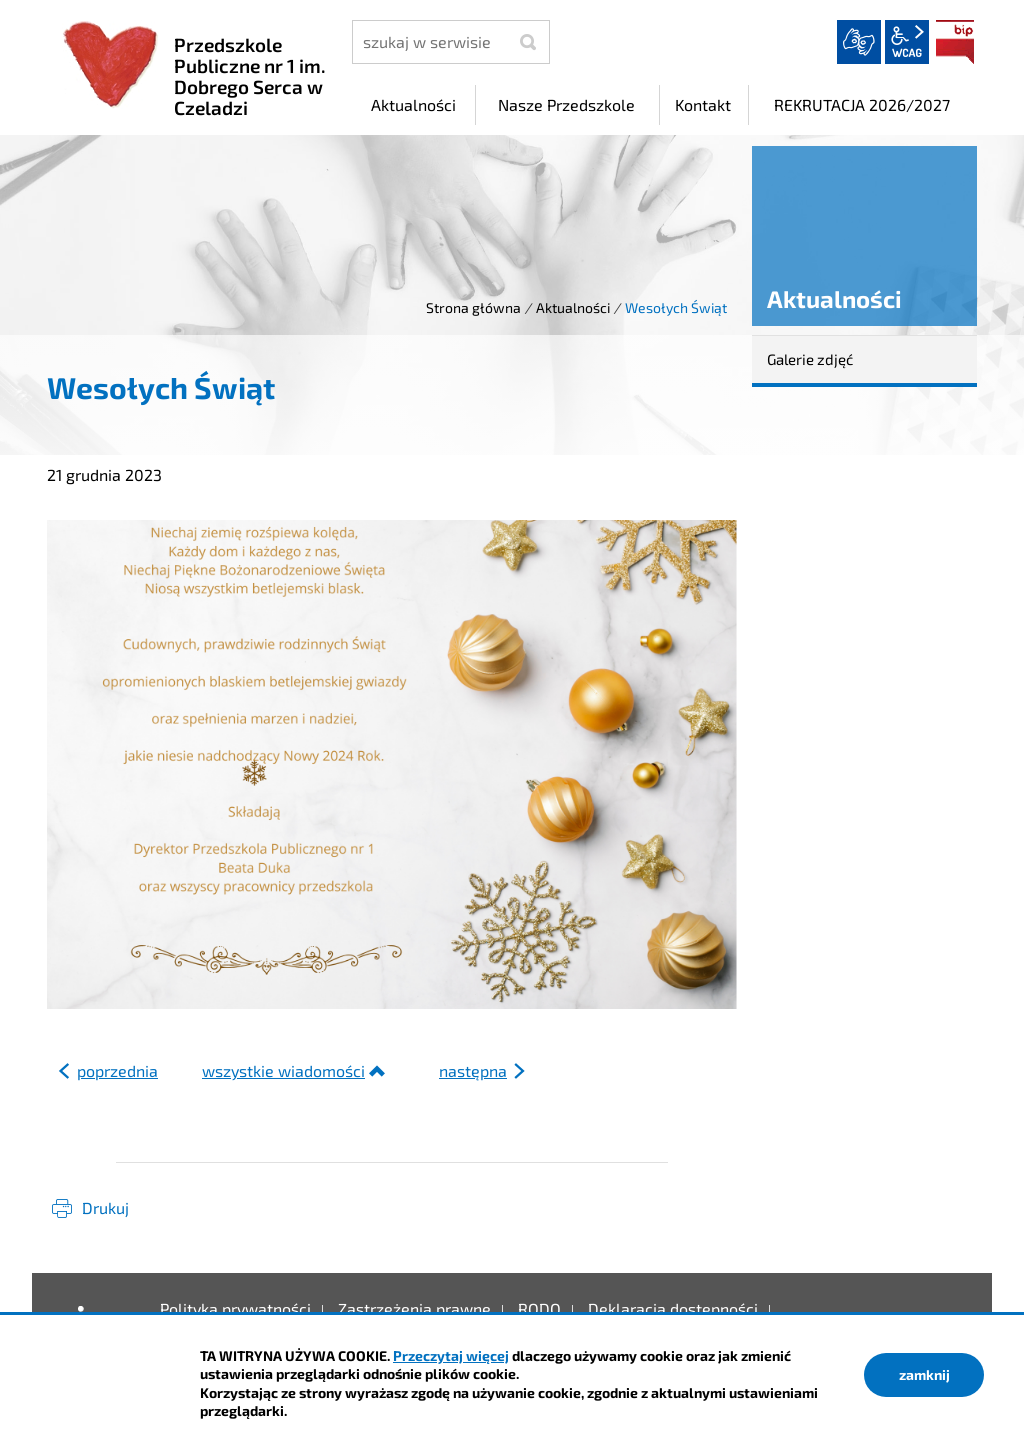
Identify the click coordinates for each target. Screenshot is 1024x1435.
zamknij (924, 1374)
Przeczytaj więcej (451, 1355)
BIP (955, 42)
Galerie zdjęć (810, 359)
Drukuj (105, 1207)
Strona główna (473, 307)
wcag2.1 (907, 42)
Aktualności (573, 307)
